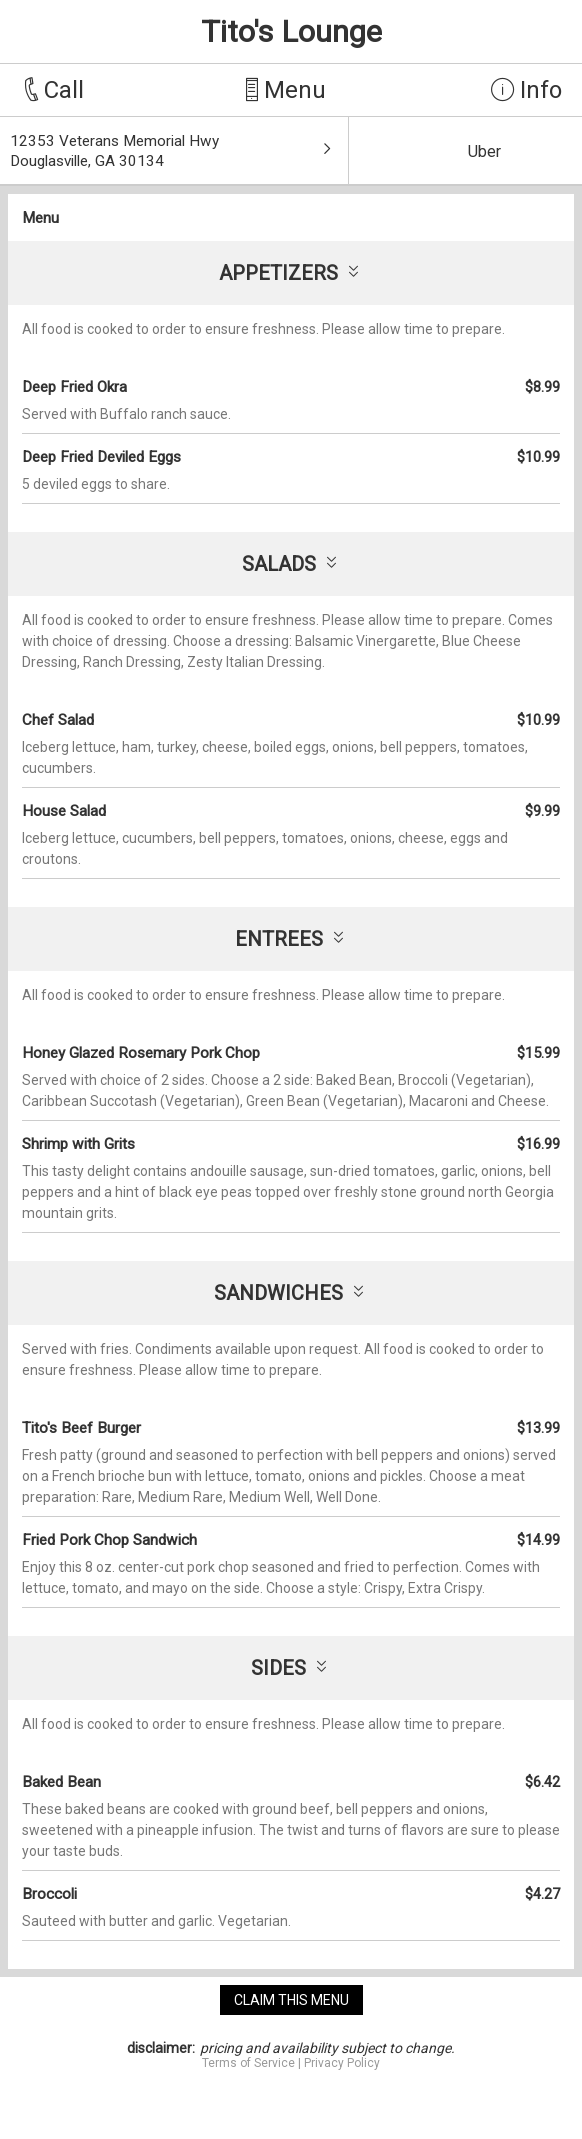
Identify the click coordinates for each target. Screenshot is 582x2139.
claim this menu (291, 2000)
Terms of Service (248, 2063)
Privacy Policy (342, 2063)
